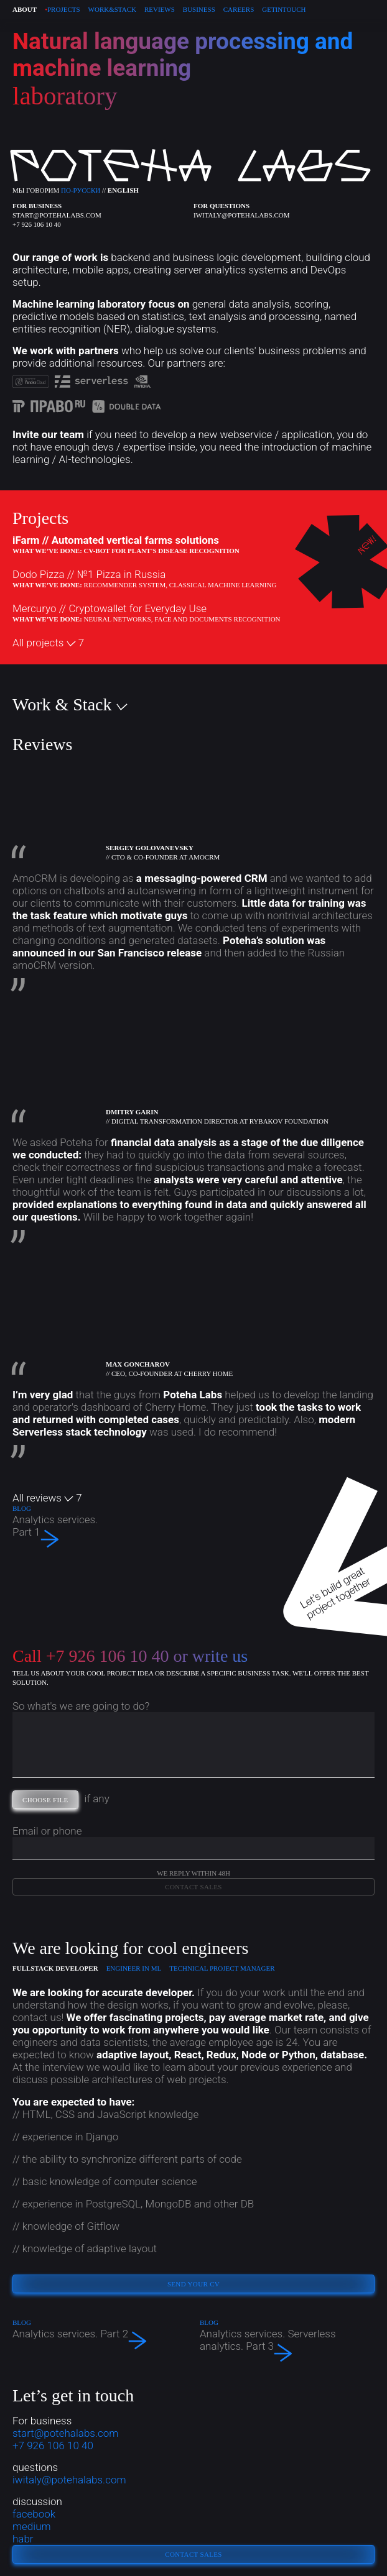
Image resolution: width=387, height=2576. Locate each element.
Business (199, 9)
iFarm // (115, 540)
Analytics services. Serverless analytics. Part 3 (287, 2340)
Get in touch (283, 9)
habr (23, 2538)
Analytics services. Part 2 (99, 2336)
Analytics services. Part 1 (56, 1525)
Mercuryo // (109, 608)
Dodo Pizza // (89, 574)
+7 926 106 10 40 (36, 224)
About (24, 9)
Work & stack (112, 9)
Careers (238, 9)
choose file (50, 1801)
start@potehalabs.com (56, 215)
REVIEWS (159, 9)
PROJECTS (62, 9)
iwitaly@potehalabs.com (242, 215)
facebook (33, 2514)
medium (31, 2526)
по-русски (80, 190)
